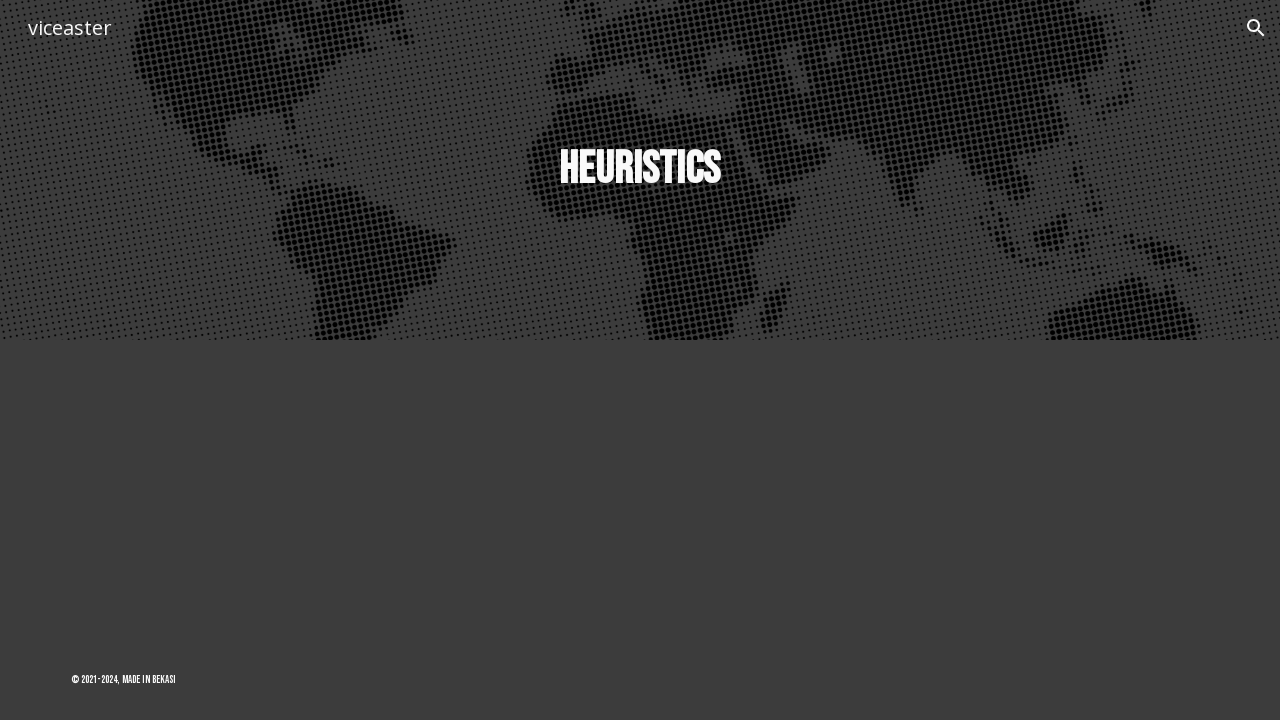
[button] (1256, 28)
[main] (640, 170)
